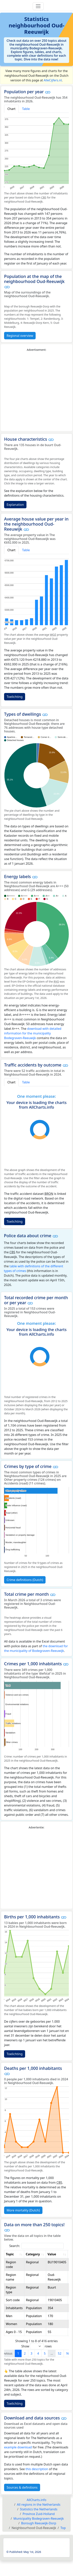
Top (63, 2528)
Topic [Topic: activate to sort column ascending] (10, 2254)
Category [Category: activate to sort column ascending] (33, 2254)
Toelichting (15, 697)
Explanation (15, 504)
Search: (36, 2246)
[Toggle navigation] (38, 6)
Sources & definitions (22, 2487)
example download (18, 2447)
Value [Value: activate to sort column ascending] (51, 2254)
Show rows (36, 2346)
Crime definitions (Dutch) (25, 1580)
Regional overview (20, 335)
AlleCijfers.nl (53, 80)
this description (37, 2469)
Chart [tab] (11, 109)
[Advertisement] (36, 391)
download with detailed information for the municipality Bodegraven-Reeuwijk (32, 1033)
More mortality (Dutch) (23, 2210)
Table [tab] (26, 109)
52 (59, 2353)
